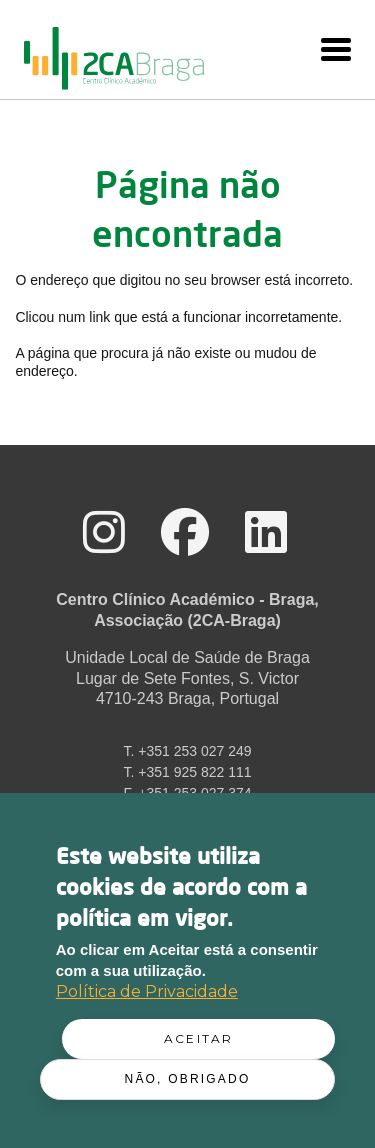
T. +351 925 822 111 (187, 772)
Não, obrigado (188, 1083)
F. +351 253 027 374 (187, 793)
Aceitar (198, 1042)
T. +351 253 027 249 (187, 751)
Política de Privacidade (147, 995)
